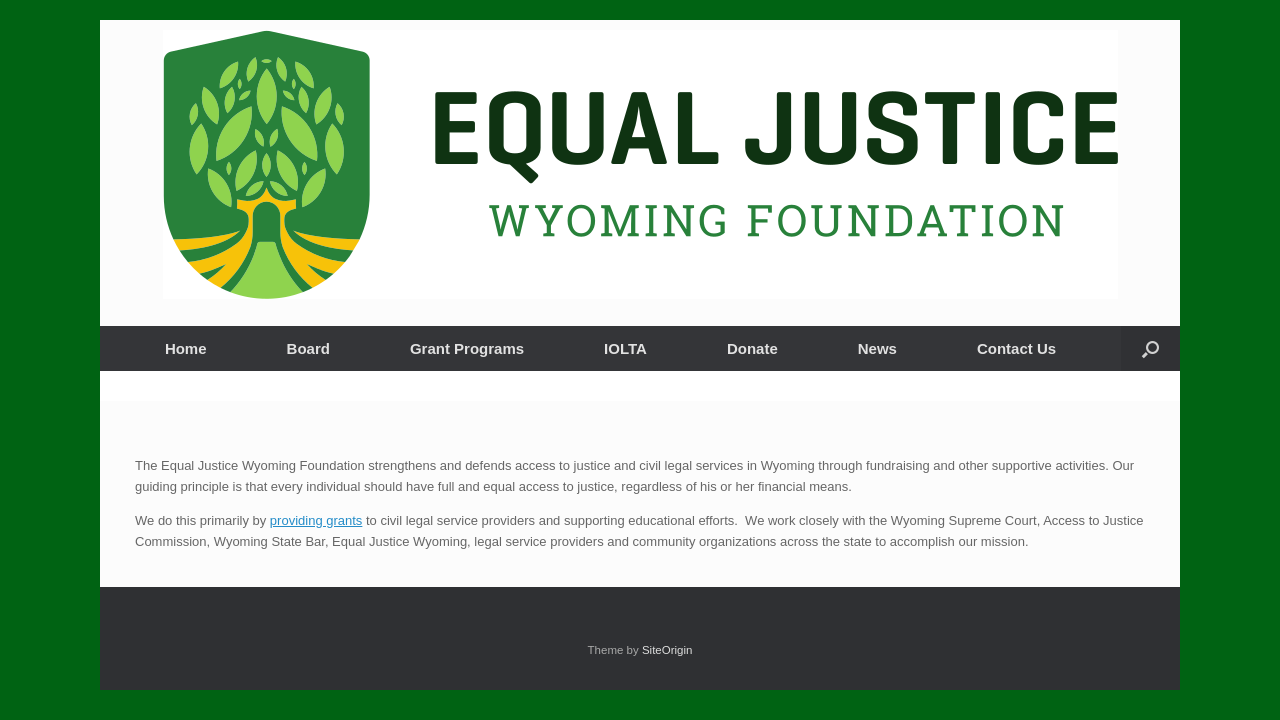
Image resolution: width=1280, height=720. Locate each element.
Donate (752, 348)
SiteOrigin (667, 650)
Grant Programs (467, 348)
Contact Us (1016, 348)
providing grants (316, 520)
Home (186, 348)
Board (308, 348)
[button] (1150, 348)
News (877, 348)
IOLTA (625, 348)
